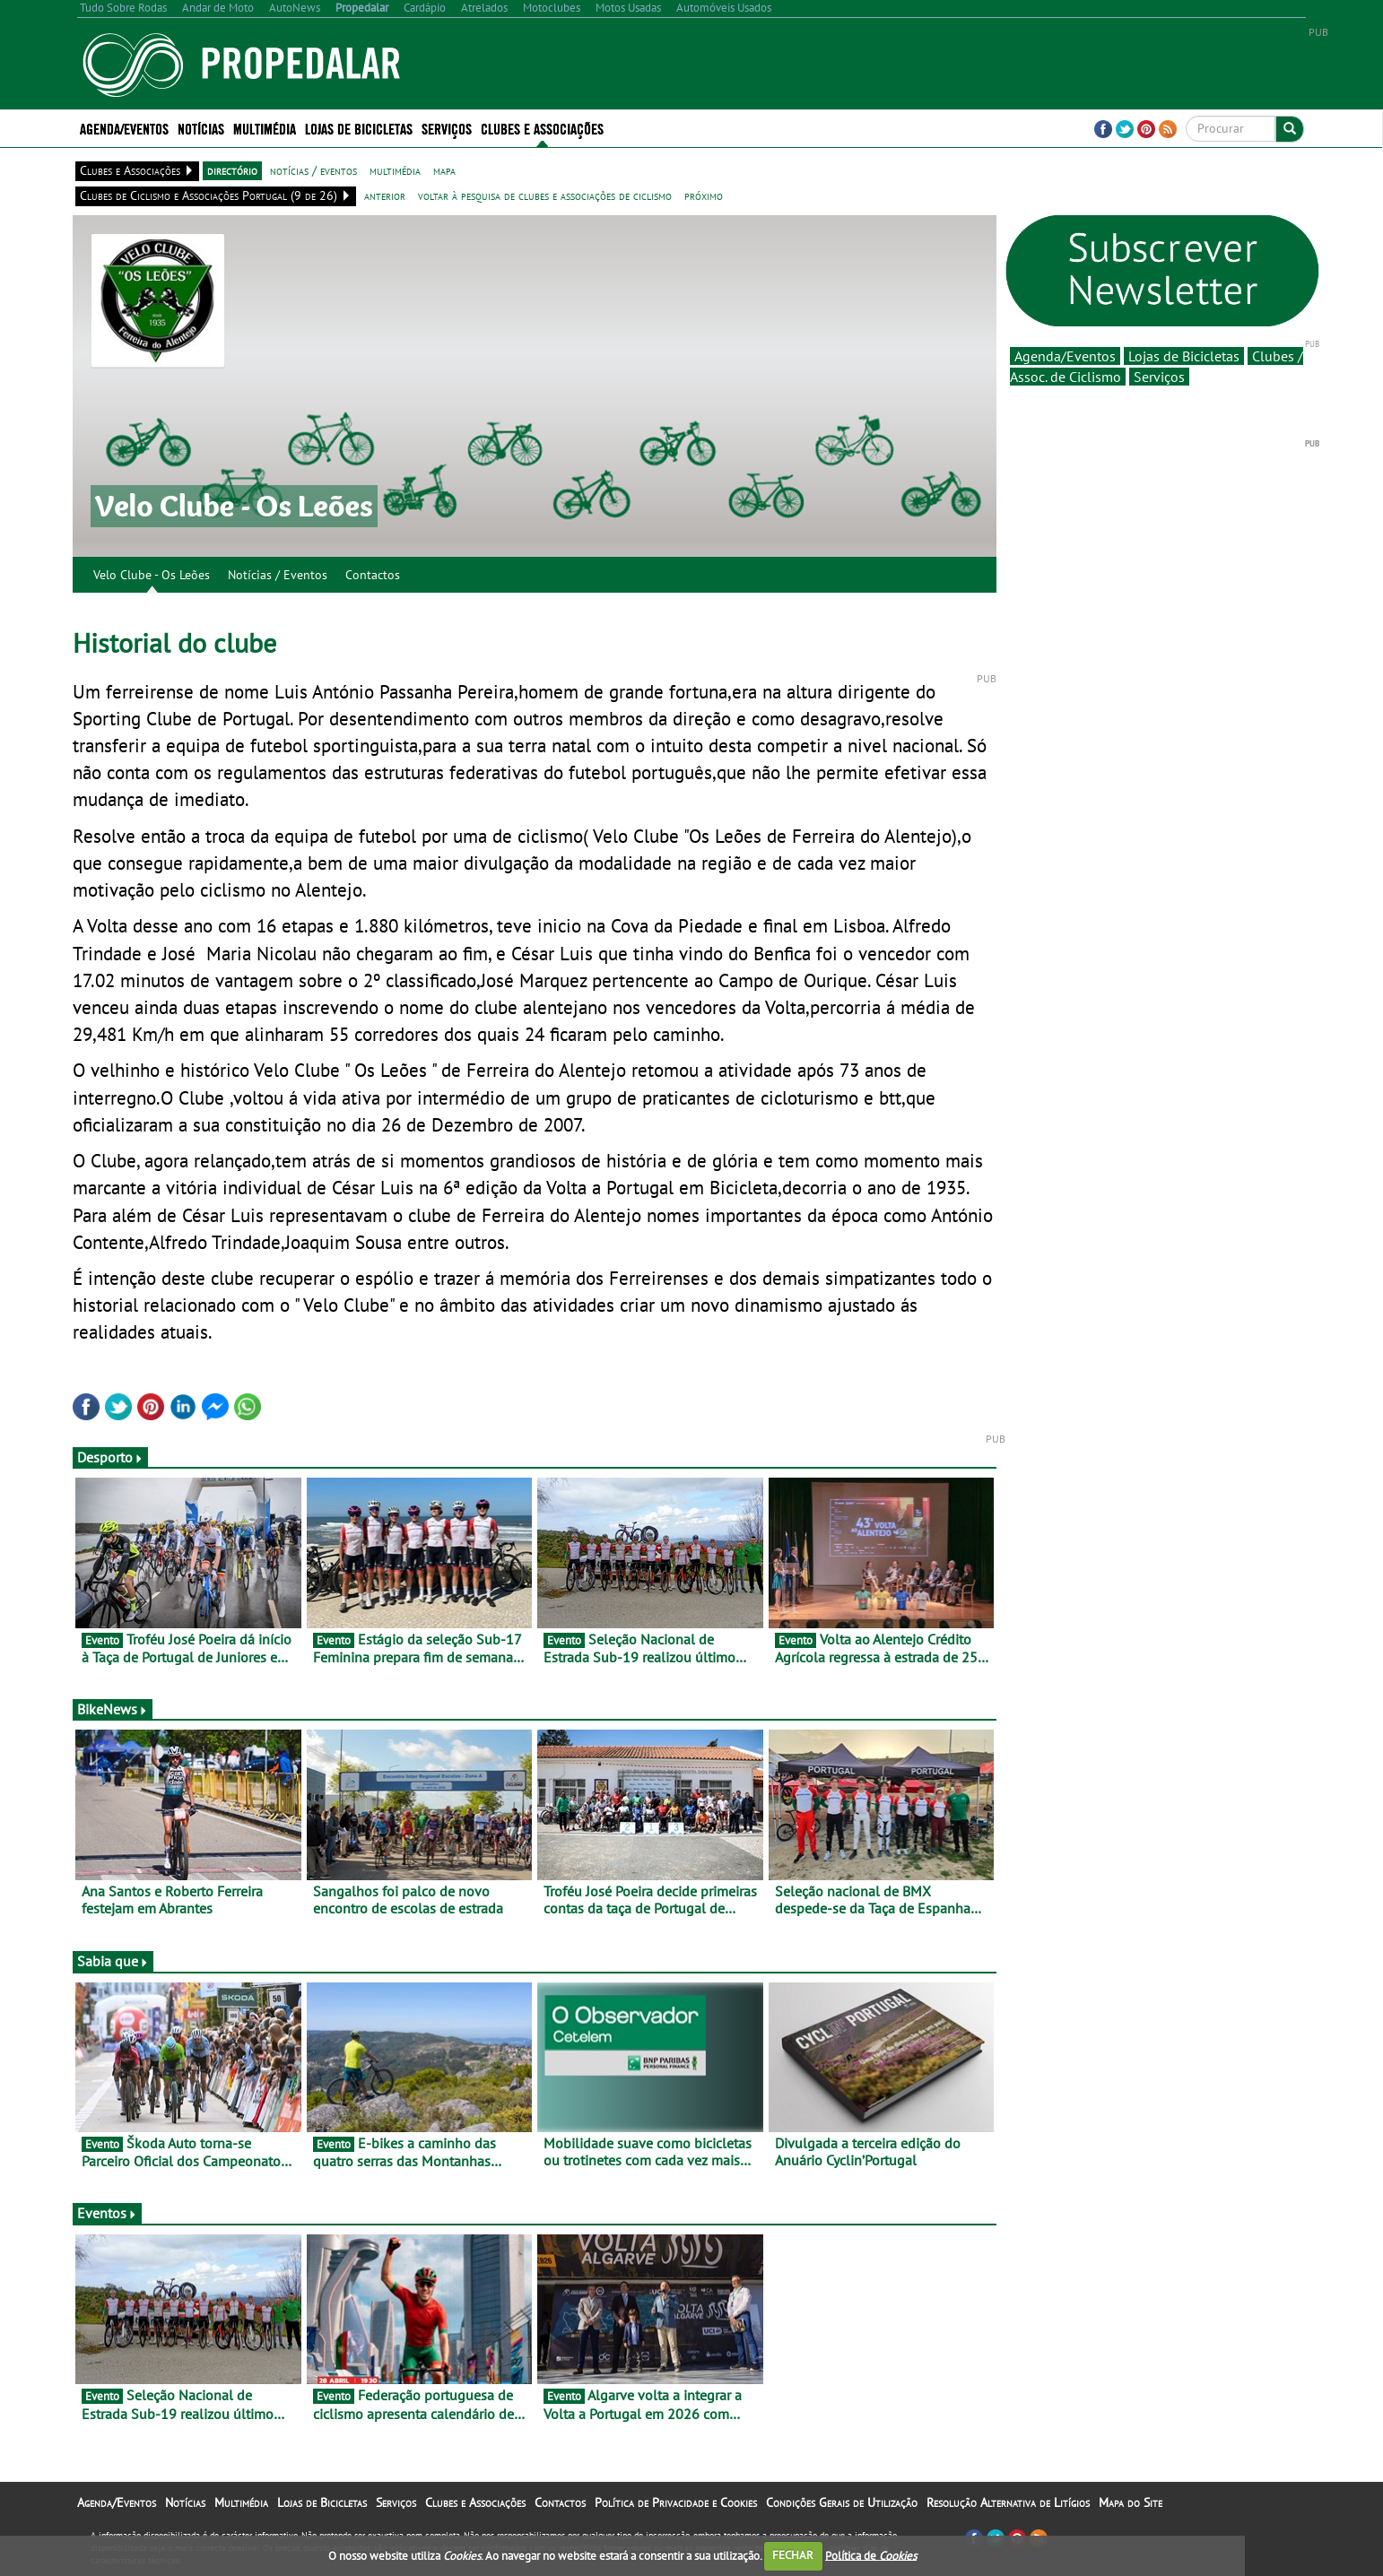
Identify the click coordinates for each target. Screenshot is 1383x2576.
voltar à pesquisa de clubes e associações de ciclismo (545, 195)
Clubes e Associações (542, 128)
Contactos (372, 575)
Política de (871, 2555)
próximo (703, 195)
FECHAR (792, 2555)
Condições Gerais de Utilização (842, 2502)
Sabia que (113, 1961)
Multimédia (264, 128)
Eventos (107, 2213)
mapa (444, 170)
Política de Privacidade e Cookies (676, 2502)
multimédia (395, 170)
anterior (384, 195)
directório (232, 170)
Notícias (201, 128)
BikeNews (112, 1709)
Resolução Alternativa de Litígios (1008, 2502)
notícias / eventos (313, 170)
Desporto (110, 1457)
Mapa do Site (1130, 2502)
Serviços (447, 128)
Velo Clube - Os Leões (151, 575)
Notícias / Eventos (277, 575)
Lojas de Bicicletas (359, 128)
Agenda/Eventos (124, 128)
